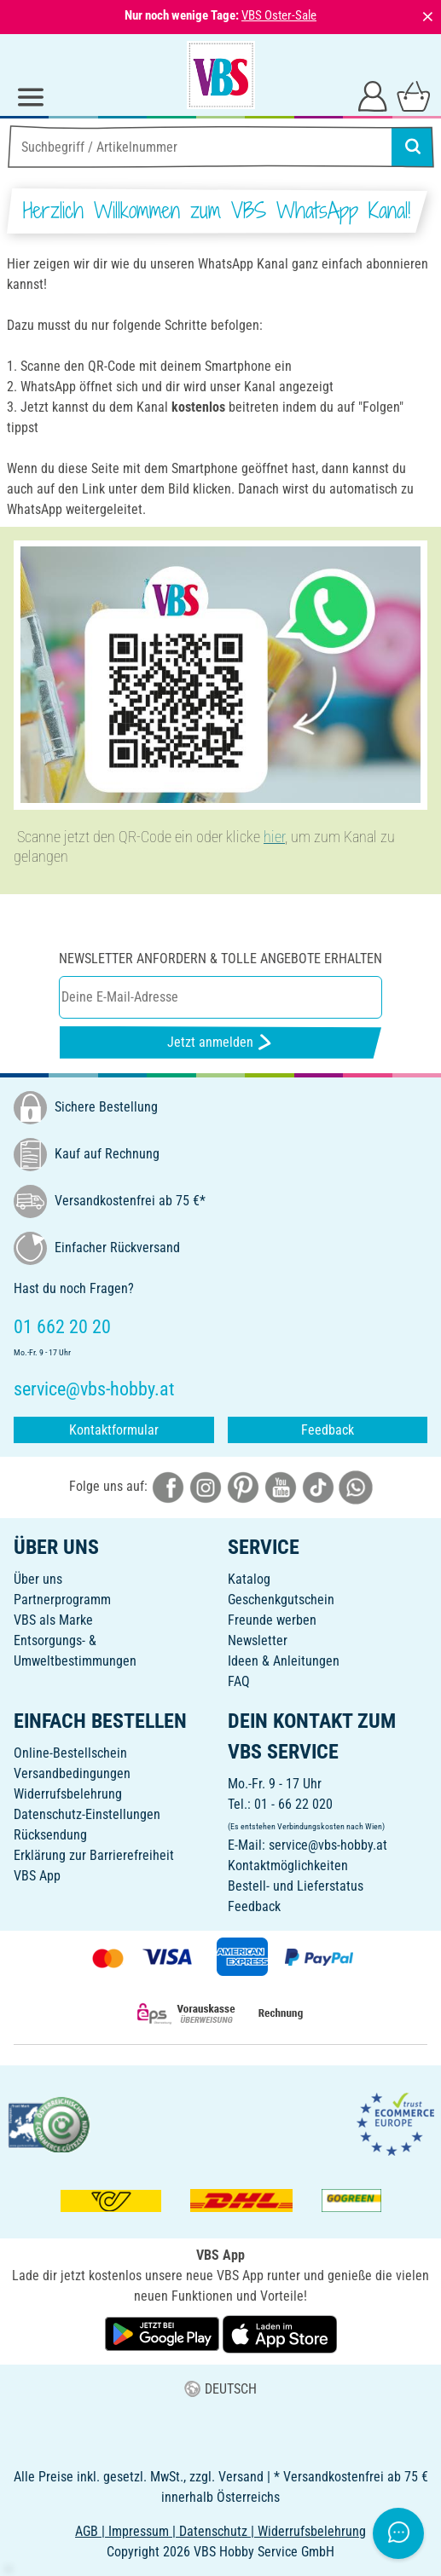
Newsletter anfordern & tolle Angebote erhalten (220, 958)
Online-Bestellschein (70, 1753)
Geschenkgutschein (281, 1599)
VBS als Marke (53, 1620)
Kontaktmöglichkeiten (288, 1865)
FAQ (239, 1681)
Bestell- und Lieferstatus (295, 1886)
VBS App (37, 1876)
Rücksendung (50, 1835)
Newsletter (257, 1640)
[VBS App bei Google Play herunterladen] (164, 2333)
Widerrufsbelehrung (68, 1794)
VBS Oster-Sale (278, 15)
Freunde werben (272, 1620)
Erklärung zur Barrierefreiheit (94, 1855)
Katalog (249, 1579)
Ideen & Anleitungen (283, 1661)
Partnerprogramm (62, 1599)
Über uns (38, 1579)
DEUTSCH (220, 2389)
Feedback (327, 1430)
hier (274, 837)
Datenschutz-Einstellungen (87, 1814)
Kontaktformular (114, 1430)
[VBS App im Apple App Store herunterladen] (280, 2333)
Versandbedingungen (72, 1773)
